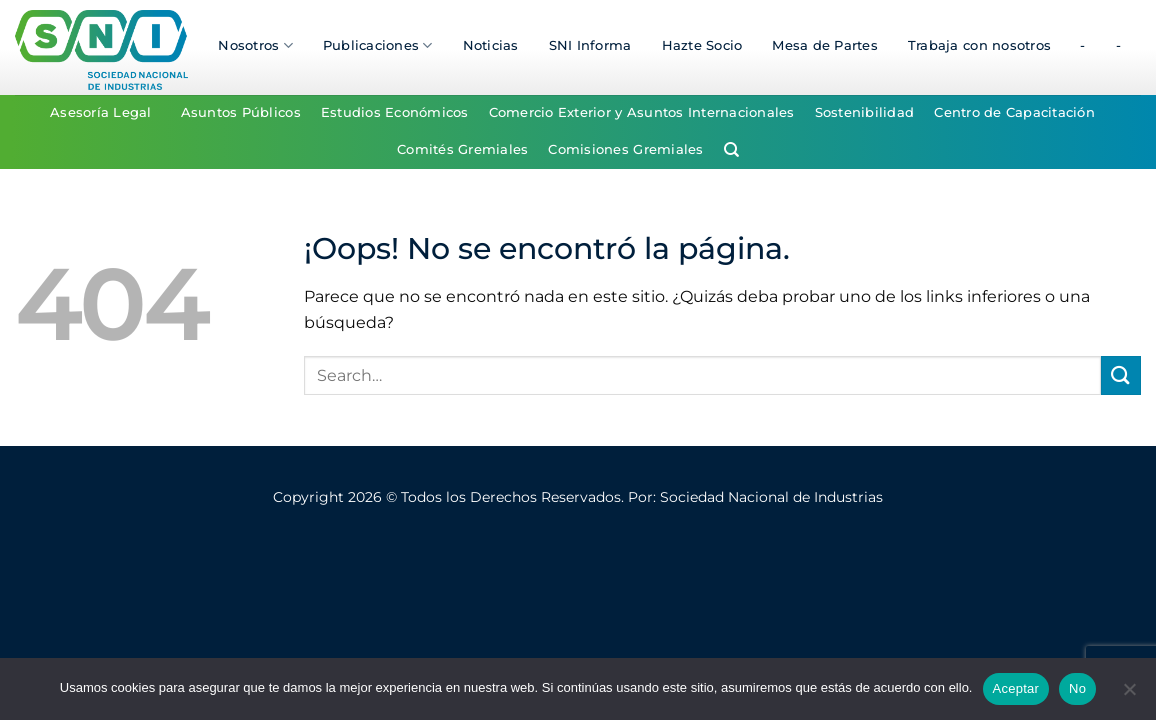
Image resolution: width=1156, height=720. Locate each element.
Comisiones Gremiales (625, 149)
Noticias (491, 45)
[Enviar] (1121, 375)
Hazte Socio (702, 45)
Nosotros (255, 45)
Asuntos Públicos (241, 112)
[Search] (731, 150)
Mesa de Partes (825, 45)
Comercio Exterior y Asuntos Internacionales (642, 112)
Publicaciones (378, 45)
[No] (1129, 695)
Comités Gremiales (462, 149)
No (1077, 688)
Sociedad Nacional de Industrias (771, 497)
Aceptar (1016, 688)
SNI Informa (590, 45)
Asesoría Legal (101, 112)
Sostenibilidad (865, 112)
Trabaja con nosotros (979, 45)
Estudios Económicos (395, 112)
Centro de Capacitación (1014, 112)
